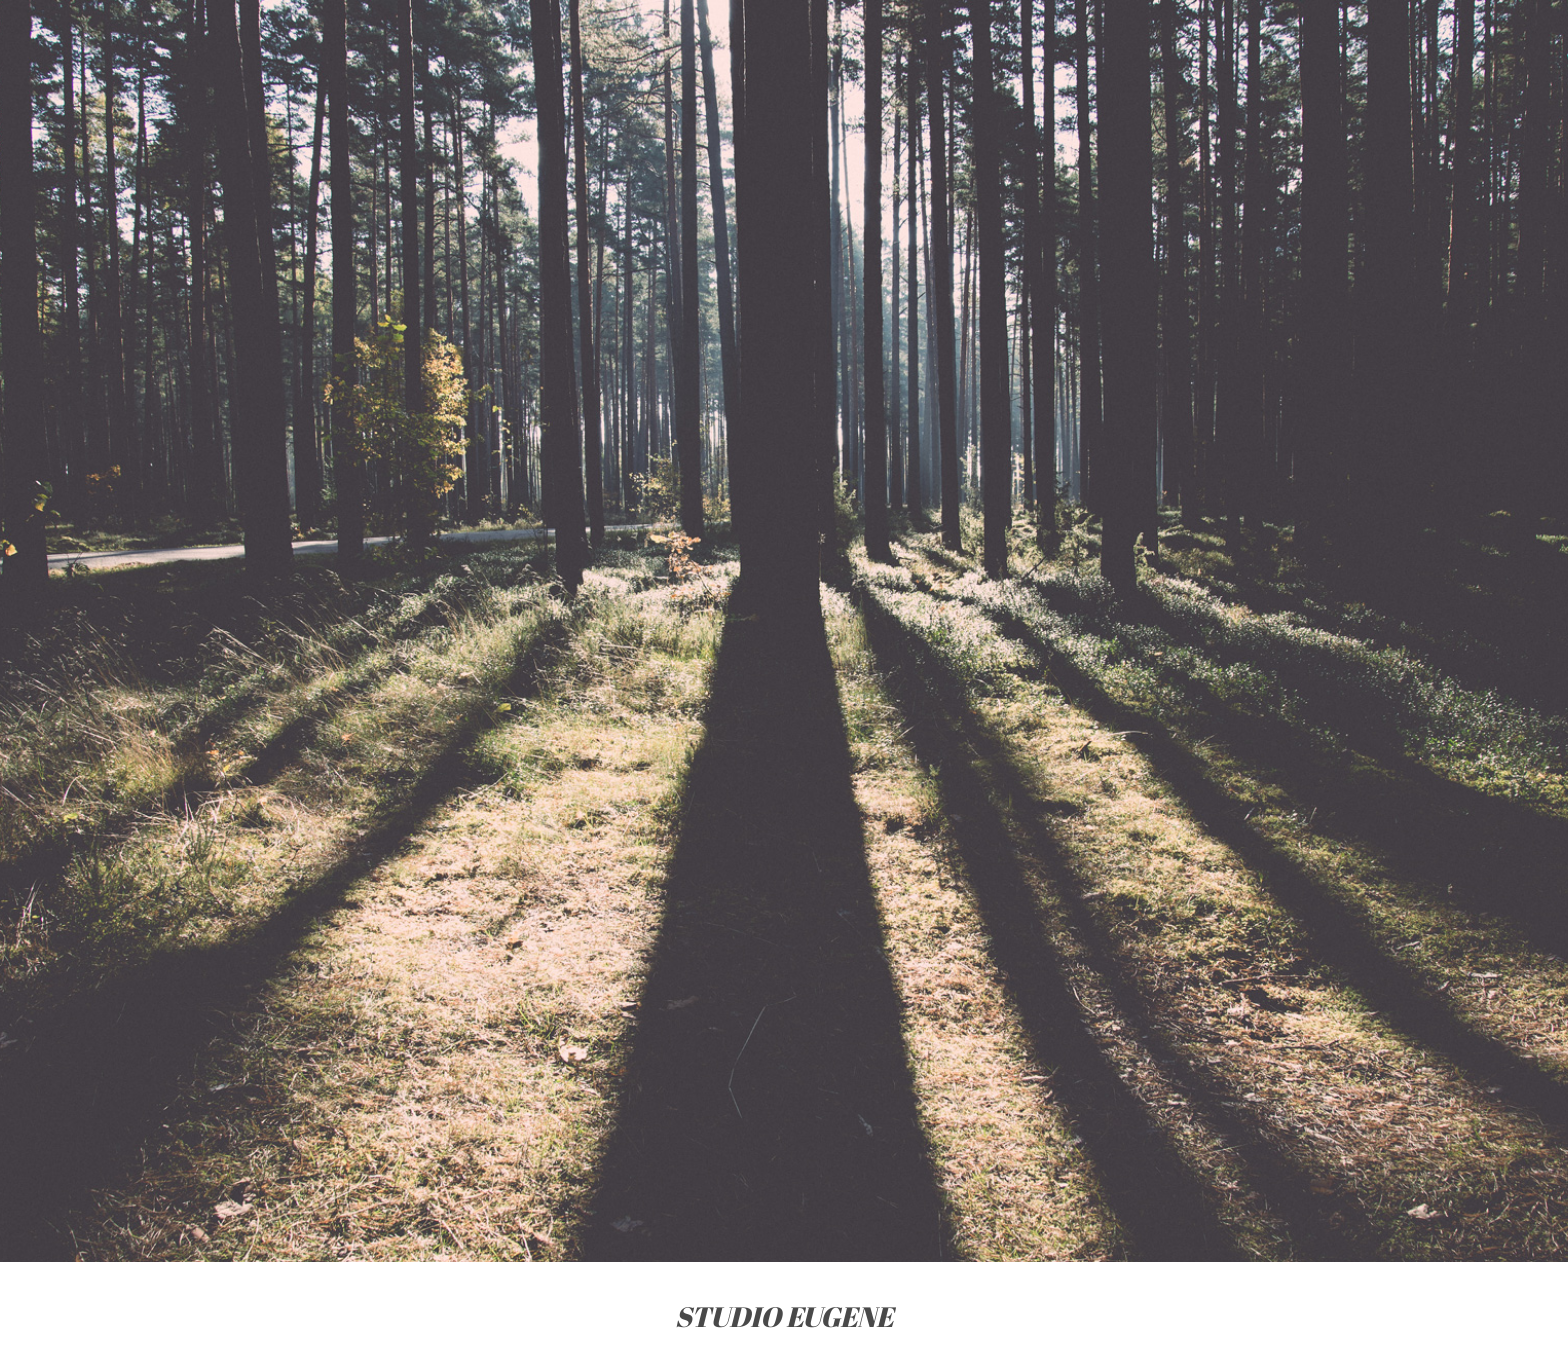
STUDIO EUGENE (784, 1316)
